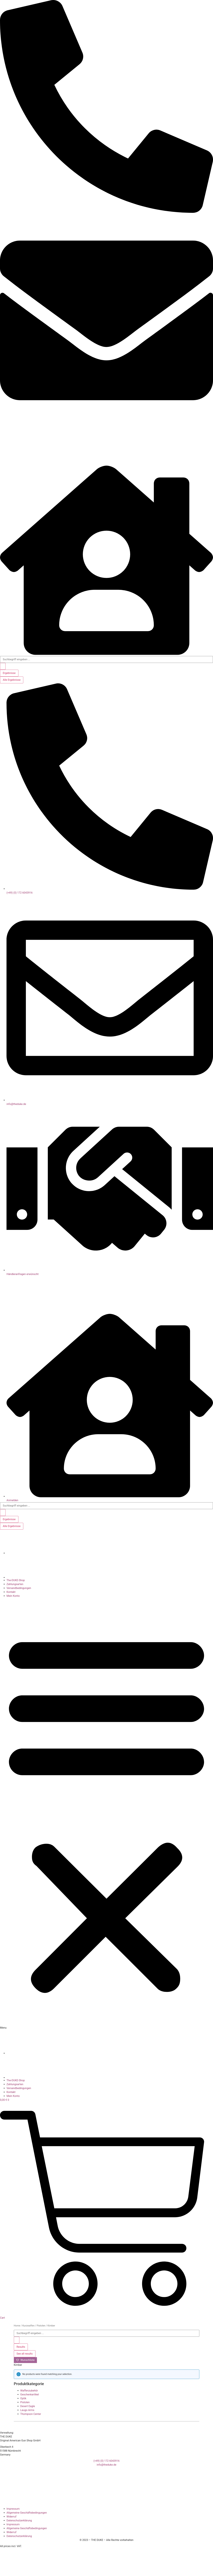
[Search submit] (3, 666)
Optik (23, 2398)
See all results (25, 2353)
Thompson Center (30, 2414)
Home (17, 2325)
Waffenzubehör (29, 2390)
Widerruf (11, 2516)
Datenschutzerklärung (19, 2520)
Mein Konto (13, 1595)
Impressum (13, 2508)
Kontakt (11, 1591)
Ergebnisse (9, 673)
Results (21, 2346)
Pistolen (41, 2325)
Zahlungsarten (15, 1584)
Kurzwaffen (28, 2325)
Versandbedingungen (19, 1588)
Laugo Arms (27, 2410)
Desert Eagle (27, 2406)
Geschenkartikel (29, 2394)
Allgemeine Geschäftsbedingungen (27, 2512)
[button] (106, 1814)
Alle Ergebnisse (12, 679)
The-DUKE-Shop (16, 1580)
